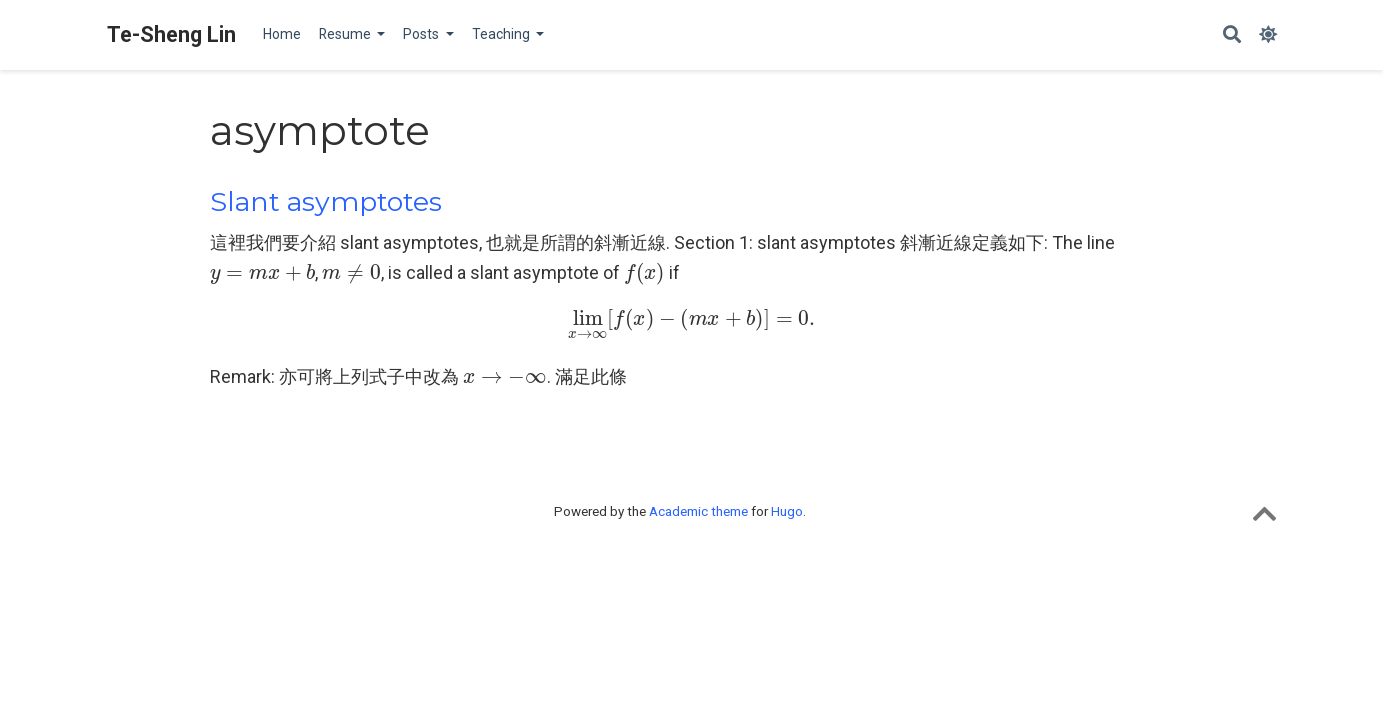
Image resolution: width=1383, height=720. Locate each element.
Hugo (787, 511)
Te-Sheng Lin (171, 34)
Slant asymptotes (326, 201)
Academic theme (698, 511)
